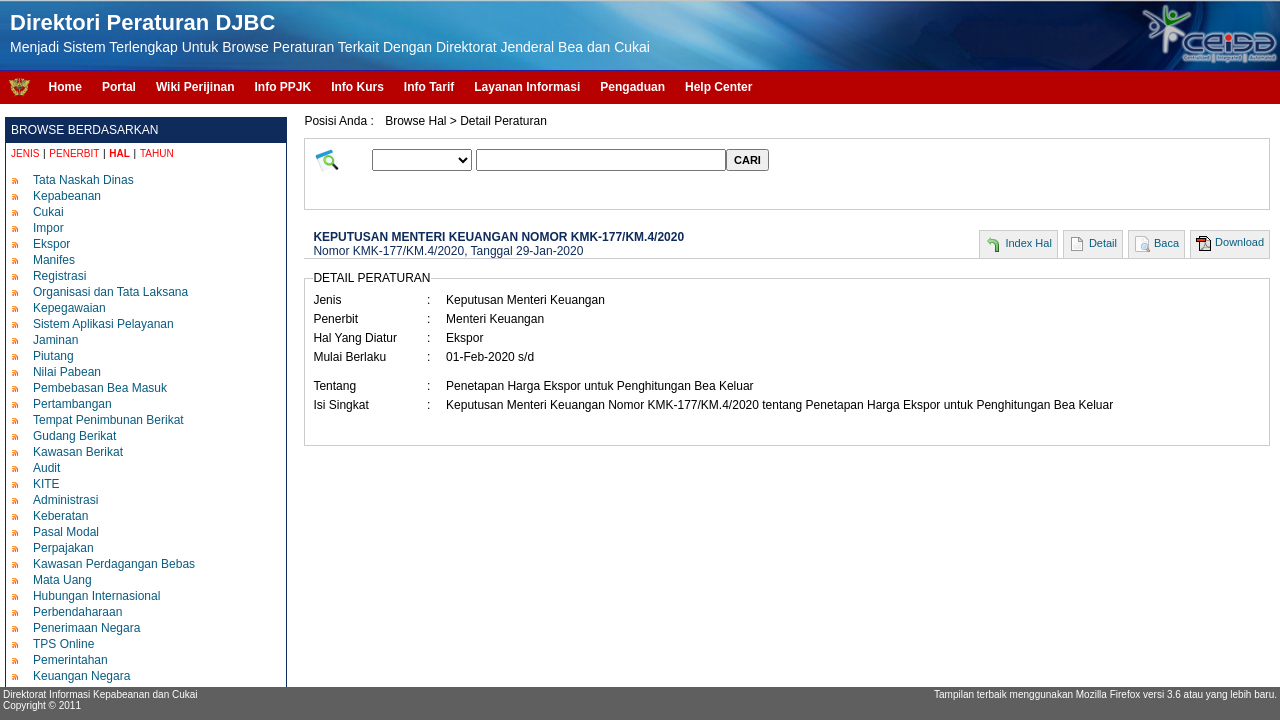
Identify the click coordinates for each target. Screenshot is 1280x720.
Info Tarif (429, 87)
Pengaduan (632, 87)
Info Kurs (357, 87)
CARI (747, 160)
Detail (1103, 243)
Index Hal (1028, 243)
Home (65, 87)
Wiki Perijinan (195, 87)
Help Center (718, 87)
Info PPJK (282, 87)
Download (1239, 242)
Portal (119, 87)
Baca (1166, 243)
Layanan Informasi (527, 87)
